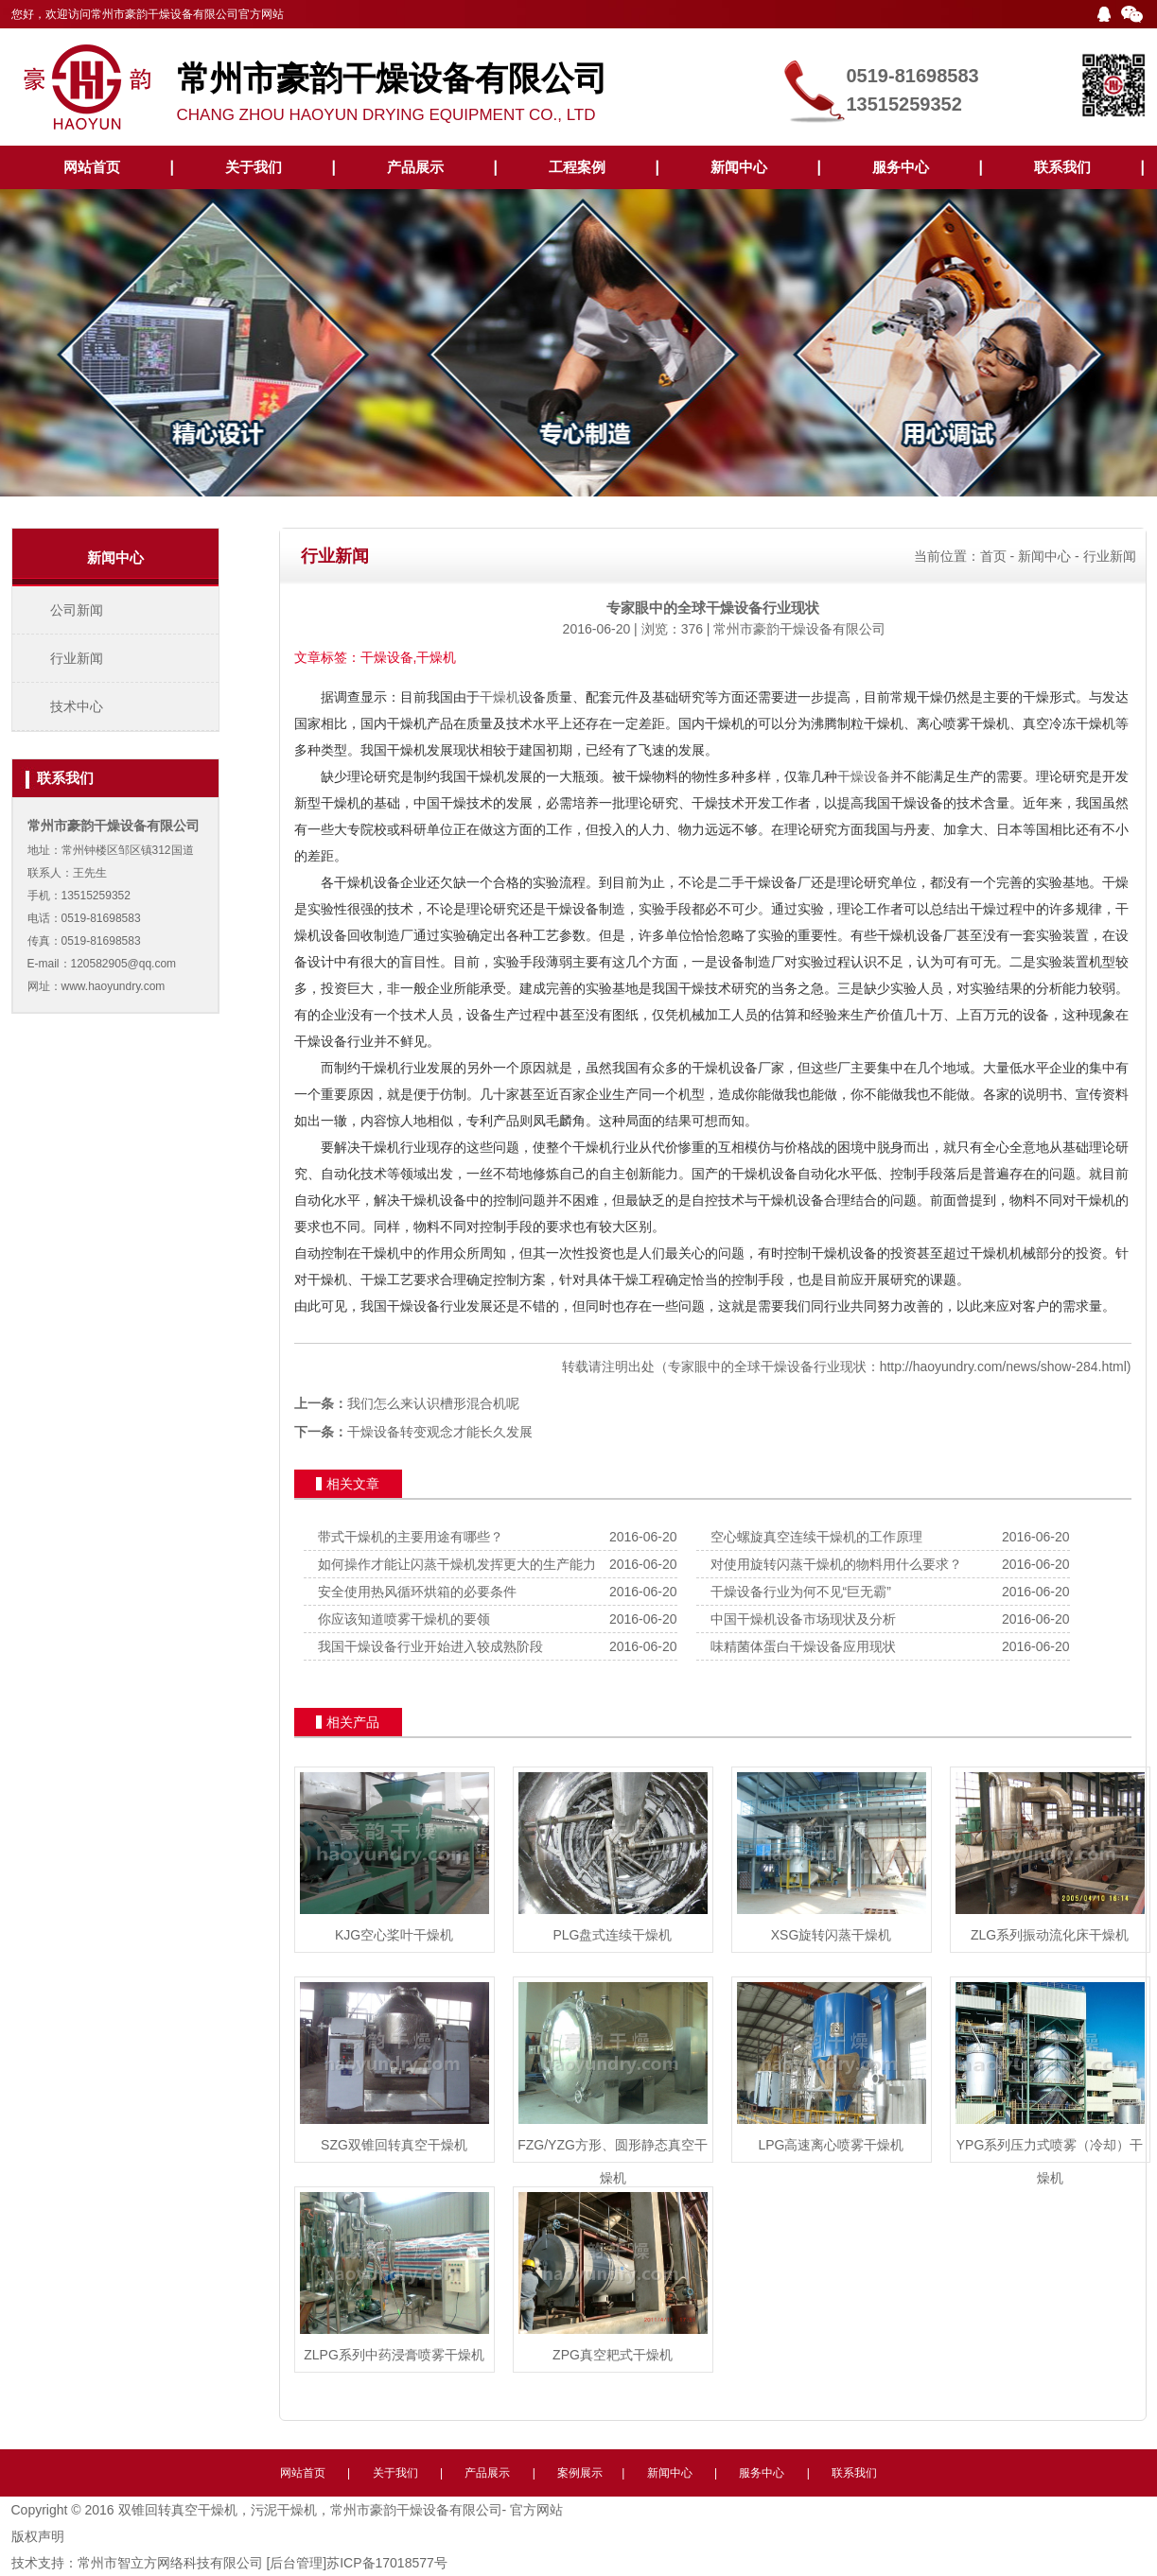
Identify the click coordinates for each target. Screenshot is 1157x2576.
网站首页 (91, 167)
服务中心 (900, 167)
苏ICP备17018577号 (386, 2562)
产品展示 (415, 167)
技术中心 (76, 706)
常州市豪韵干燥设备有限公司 (799, 628)
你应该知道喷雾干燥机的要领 (404, 1619)
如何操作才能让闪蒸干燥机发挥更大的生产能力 (457, 1564)
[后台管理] (296, 2562)
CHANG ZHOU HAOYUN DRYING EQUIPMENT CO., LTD (475, 83)
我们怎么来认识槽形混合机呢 (433, 1403)
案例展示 (580, 2473)
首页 (993, 556)
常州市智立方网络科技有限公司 (170, 2562)
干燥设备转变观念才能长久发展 (440, 1431)
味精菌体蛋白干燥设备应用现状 (803, 1646)
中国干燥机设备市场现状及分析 (803, 1619)
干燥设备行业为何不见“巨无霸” (800, 1591)
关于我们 (253, 167)
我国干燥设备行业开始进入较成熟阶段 (430, 1646)
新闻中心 (738, 167)
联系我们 (1062, 167)
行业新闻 (76, 658)
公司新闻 (76, 610)
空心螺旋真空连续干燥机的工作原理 (816, 1536)
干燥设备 (863, 776)
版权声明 (37, 2536)
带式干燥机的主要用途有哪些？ (410, 1536)
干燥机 (499, 697)
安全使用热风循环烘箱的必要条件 (417, 1591)
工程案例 (577, 167)
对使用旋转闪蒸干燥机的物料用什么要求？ (836, 1564)
